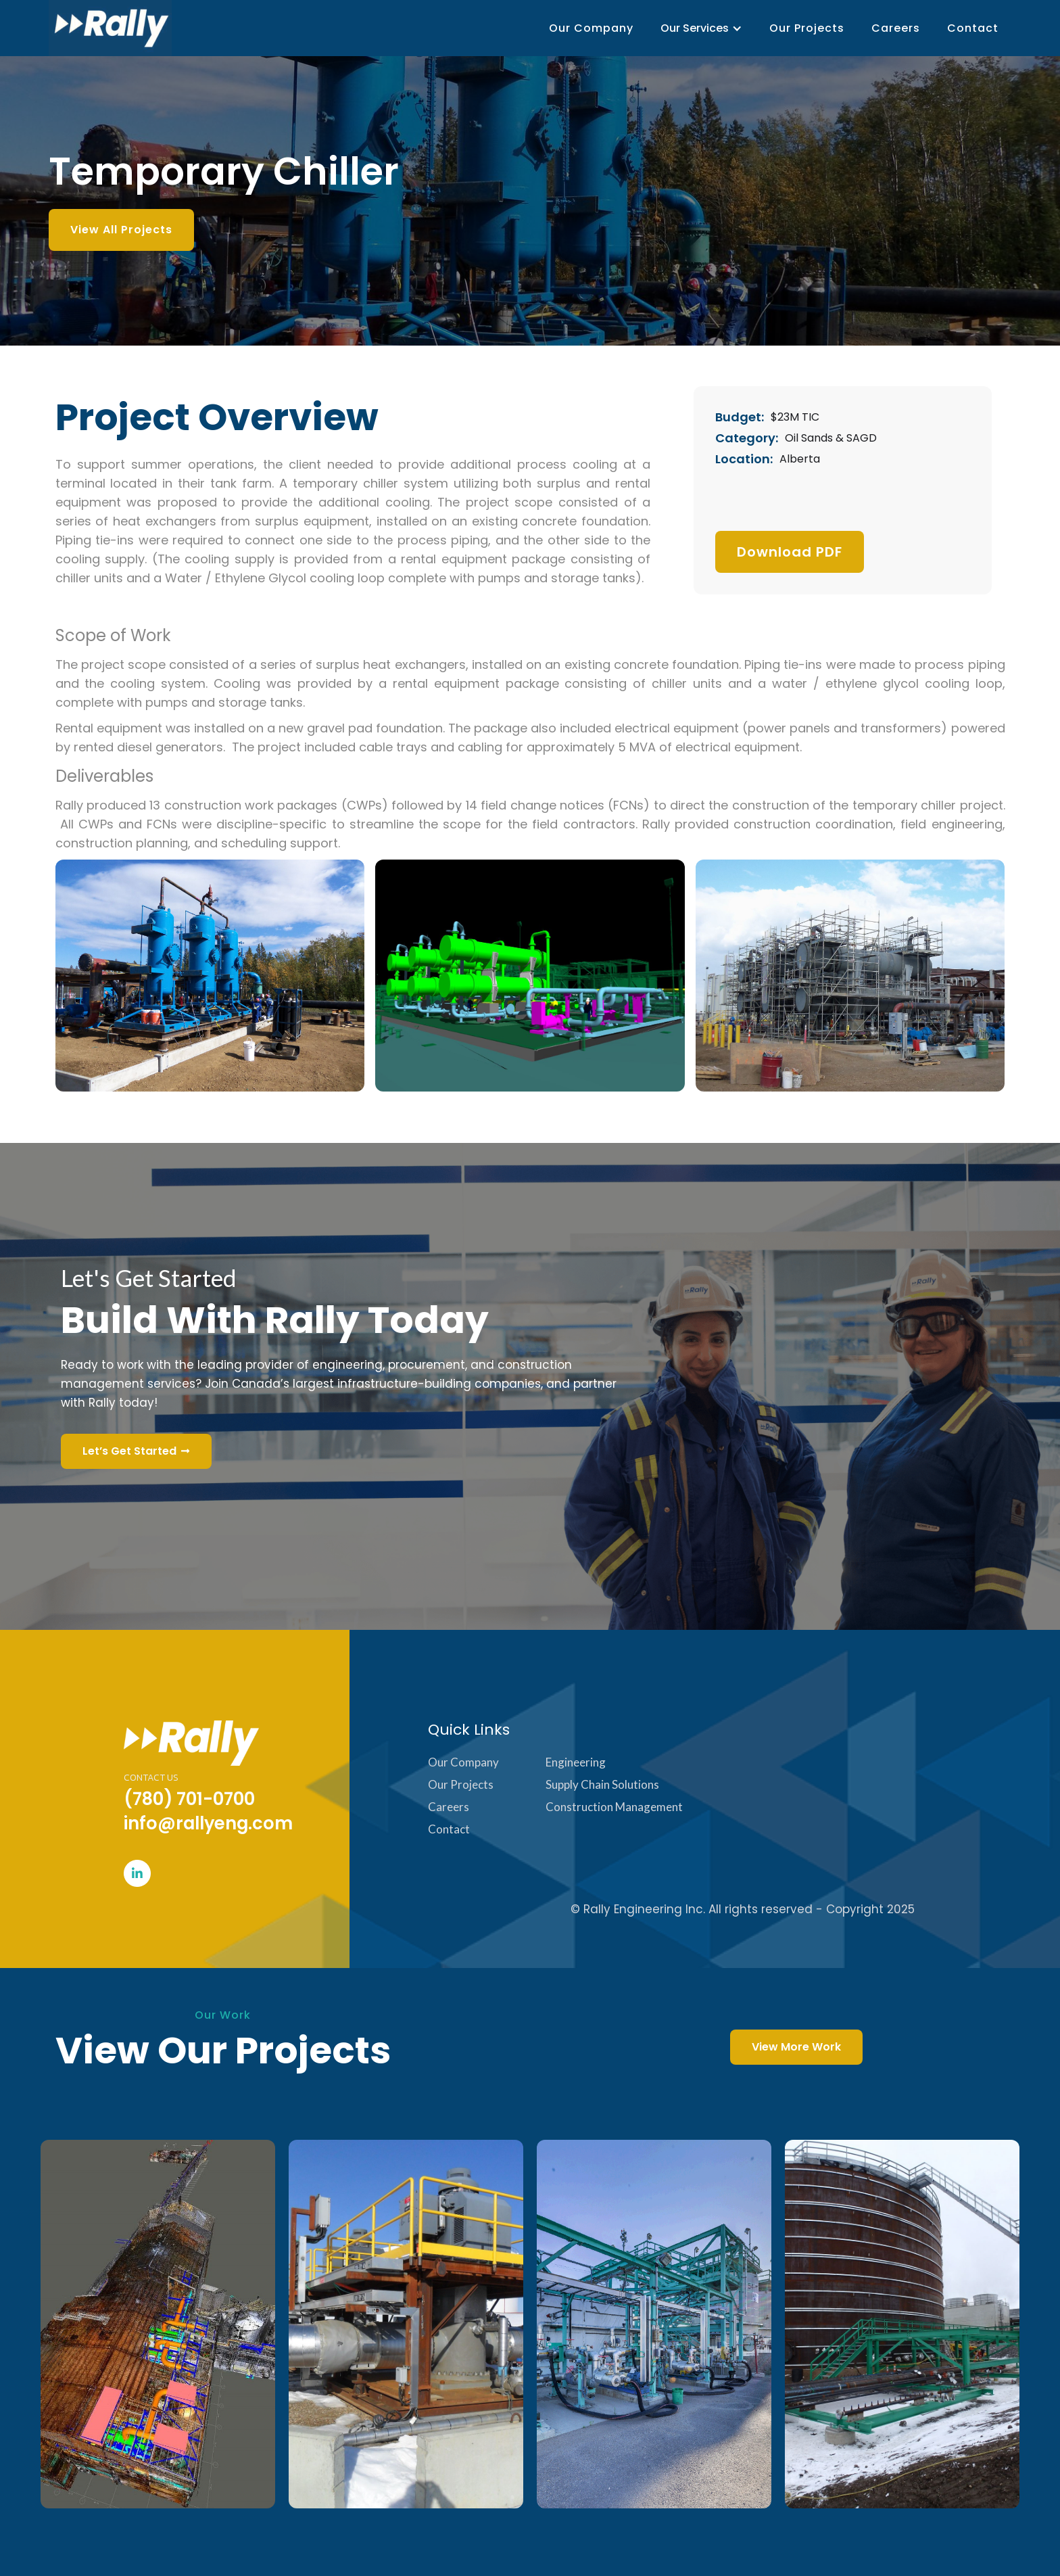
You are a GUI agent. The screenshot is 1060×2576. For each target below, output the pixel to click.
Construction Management (614, 1807)
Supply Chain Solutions (602, 1784)
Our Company (591, 28)
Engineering (576, 1762)
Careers (895, 28)
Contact (972, 28)
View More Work (796, 2047)
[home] (110, 28)
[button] (701, 28)
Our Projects (806, 28)
